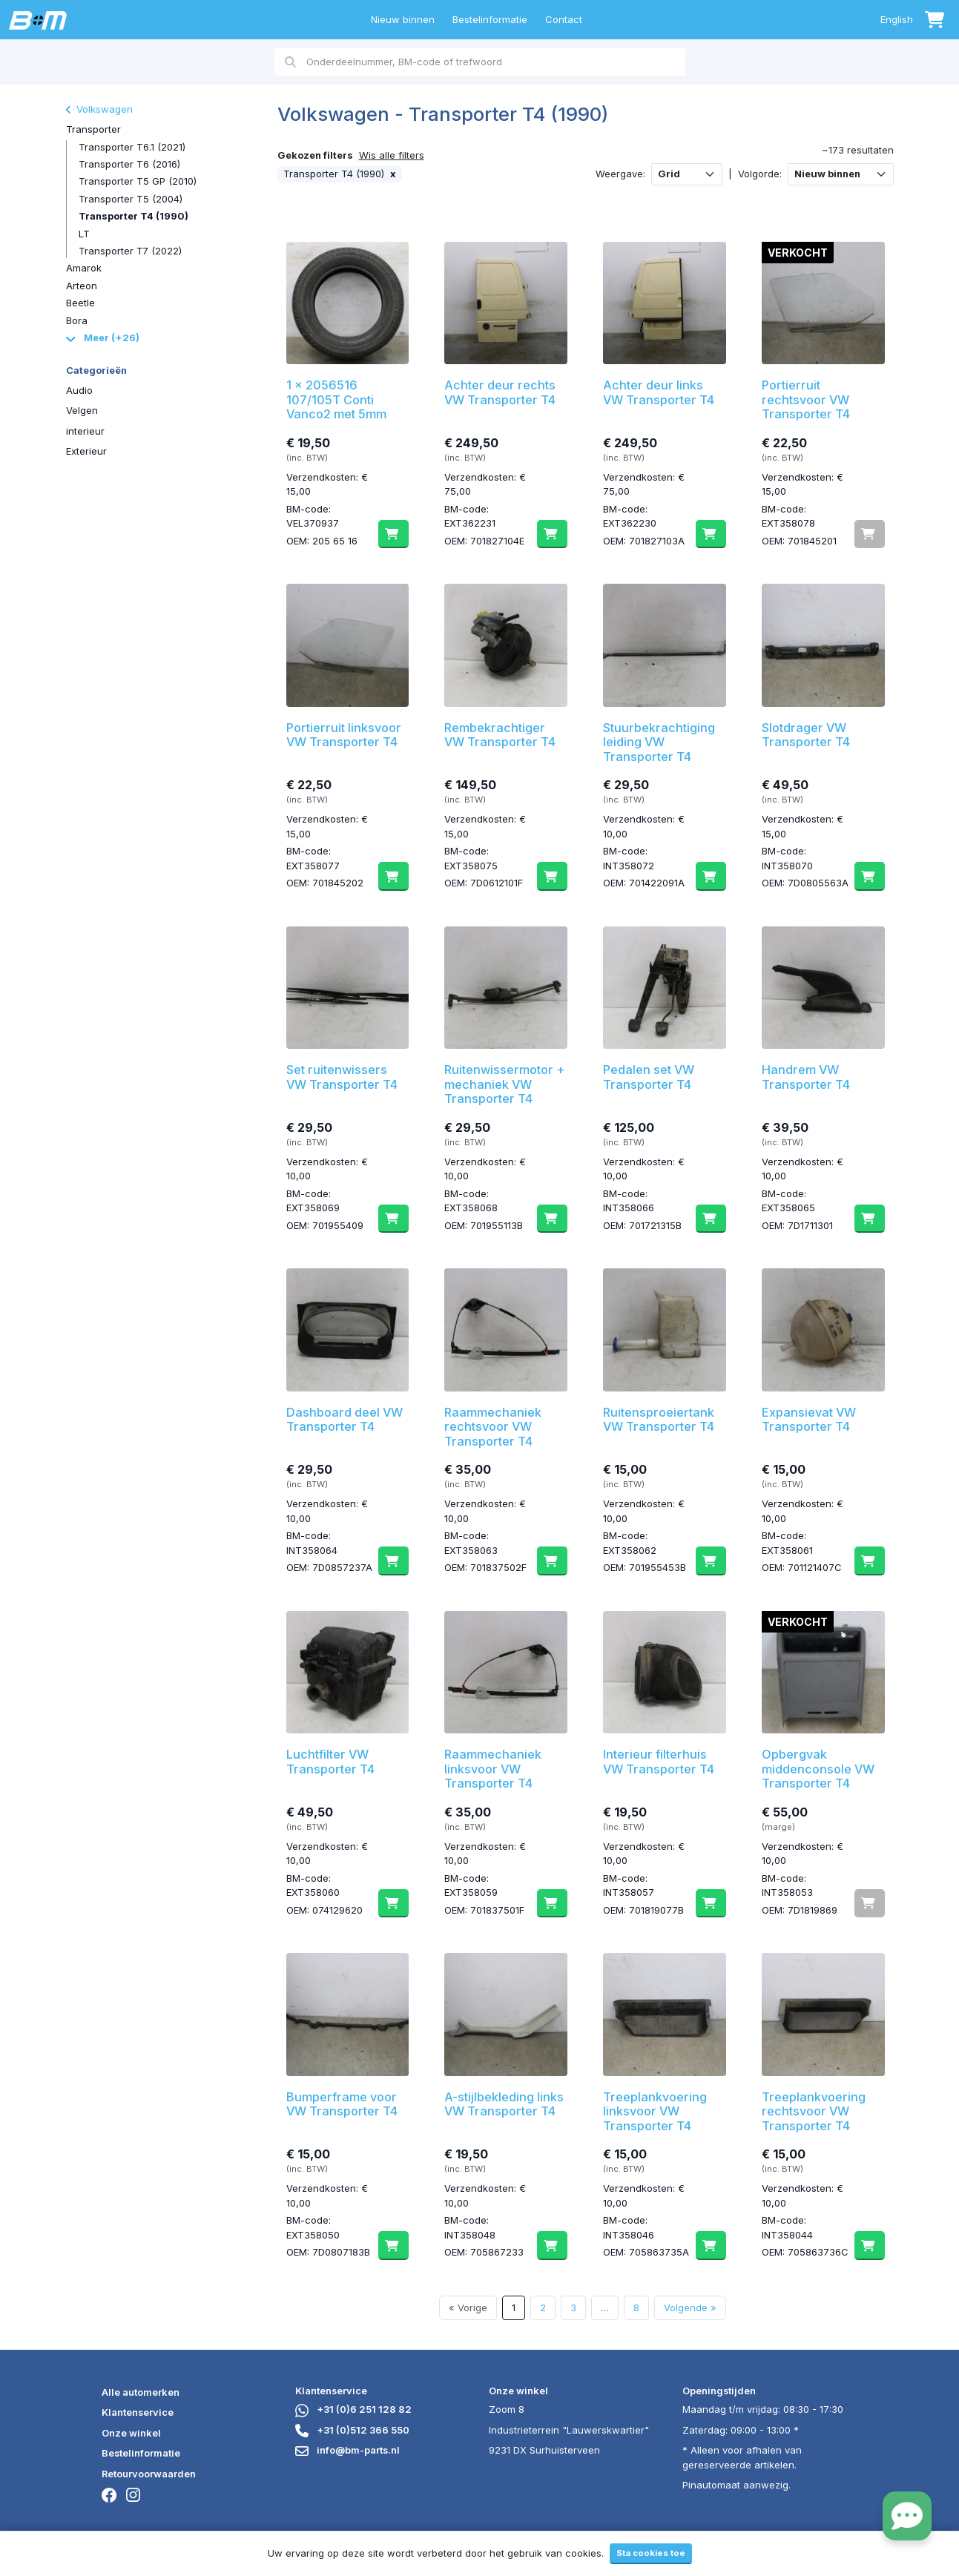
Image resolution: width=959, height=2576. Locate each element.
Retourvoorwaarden (149, 2474)
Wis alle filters (391, 155)
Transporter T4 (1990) (133, 216)
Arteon (81, 285)
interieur (85, 431)
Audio (79, 390)
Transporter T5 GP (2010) (138, 181)
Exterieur (86, 451)
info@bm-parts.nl (347, 2450)
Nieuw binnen (403, 19)
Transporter (93, 129)
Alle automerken (140, 2392)
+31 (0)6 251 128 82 (353, 2409)
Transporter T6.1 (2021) (132, 147)
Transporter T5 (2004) (130, 199)
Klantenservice (138, 2412)
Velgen (82, 410)
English (896, 19)
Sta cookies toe (650, 2553)
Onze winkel (131, 2433)
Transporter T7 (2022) (130, 251)
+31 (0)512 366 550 (352, 2430)
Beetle (80, 303)
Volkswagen (99, 109)
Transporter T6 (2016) (129, 164)
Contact (563, 19)
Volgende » (690, 2307)
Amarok (84, 268)
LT (84, 234)
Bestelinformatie (489, 19)
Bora (77, 320)
